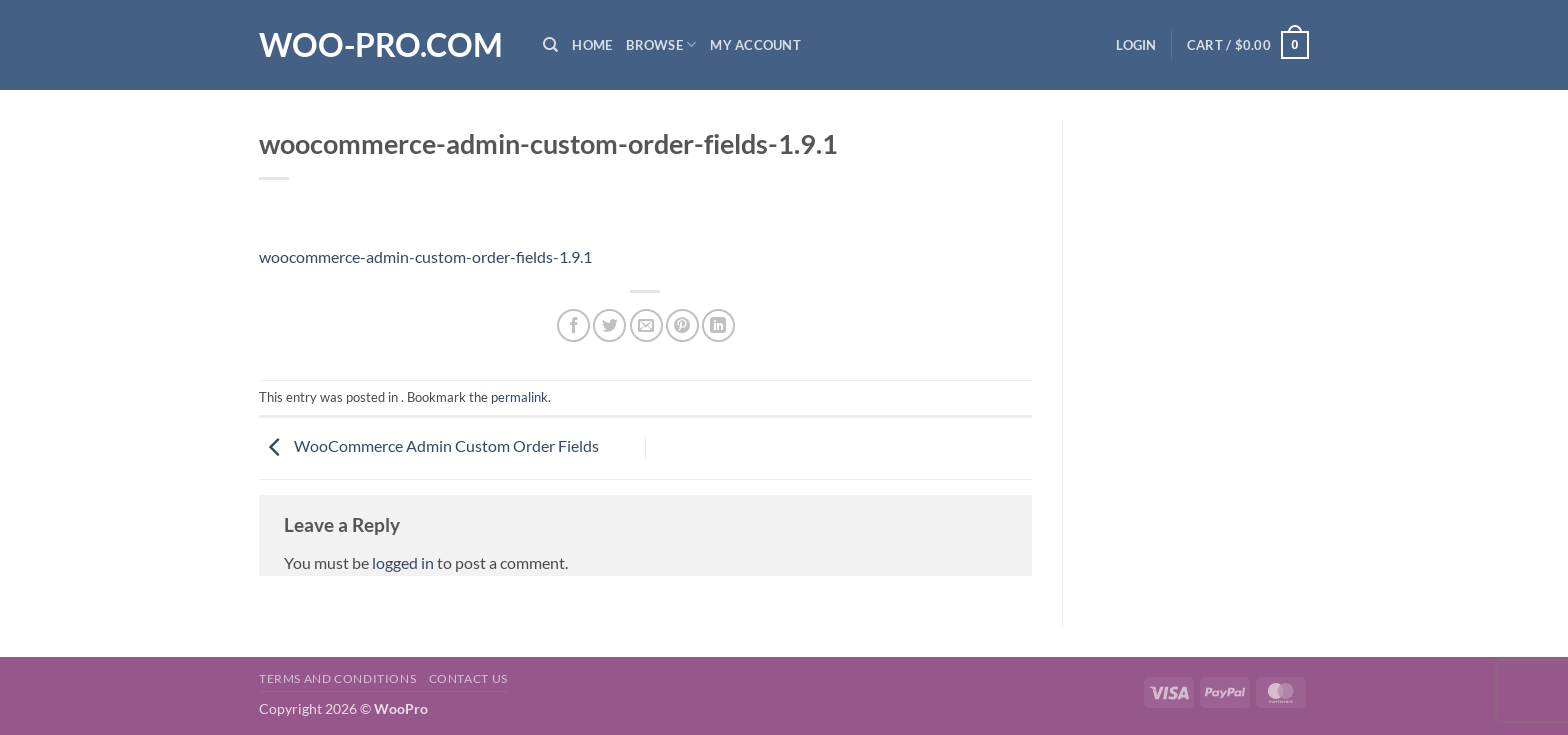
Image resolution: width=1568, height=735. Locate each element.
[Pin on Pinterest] (682, 325)
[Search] (550, 45)
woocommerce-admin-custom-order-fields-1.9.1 (425, 256)
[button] (1136, 45)
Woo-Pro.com (381, 45)
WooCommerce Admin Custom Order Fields (429, 445)
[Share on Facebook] (573, 325)
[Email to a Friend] (646, 325)
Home (592, 45)
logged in (403, 562)
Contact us (468, 678)
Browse (661, 44)
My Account (755, 45)
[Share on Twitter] (609, 325)
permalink (519, 397)
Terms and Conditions (337, 678)
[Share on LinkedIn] (718, 325)
